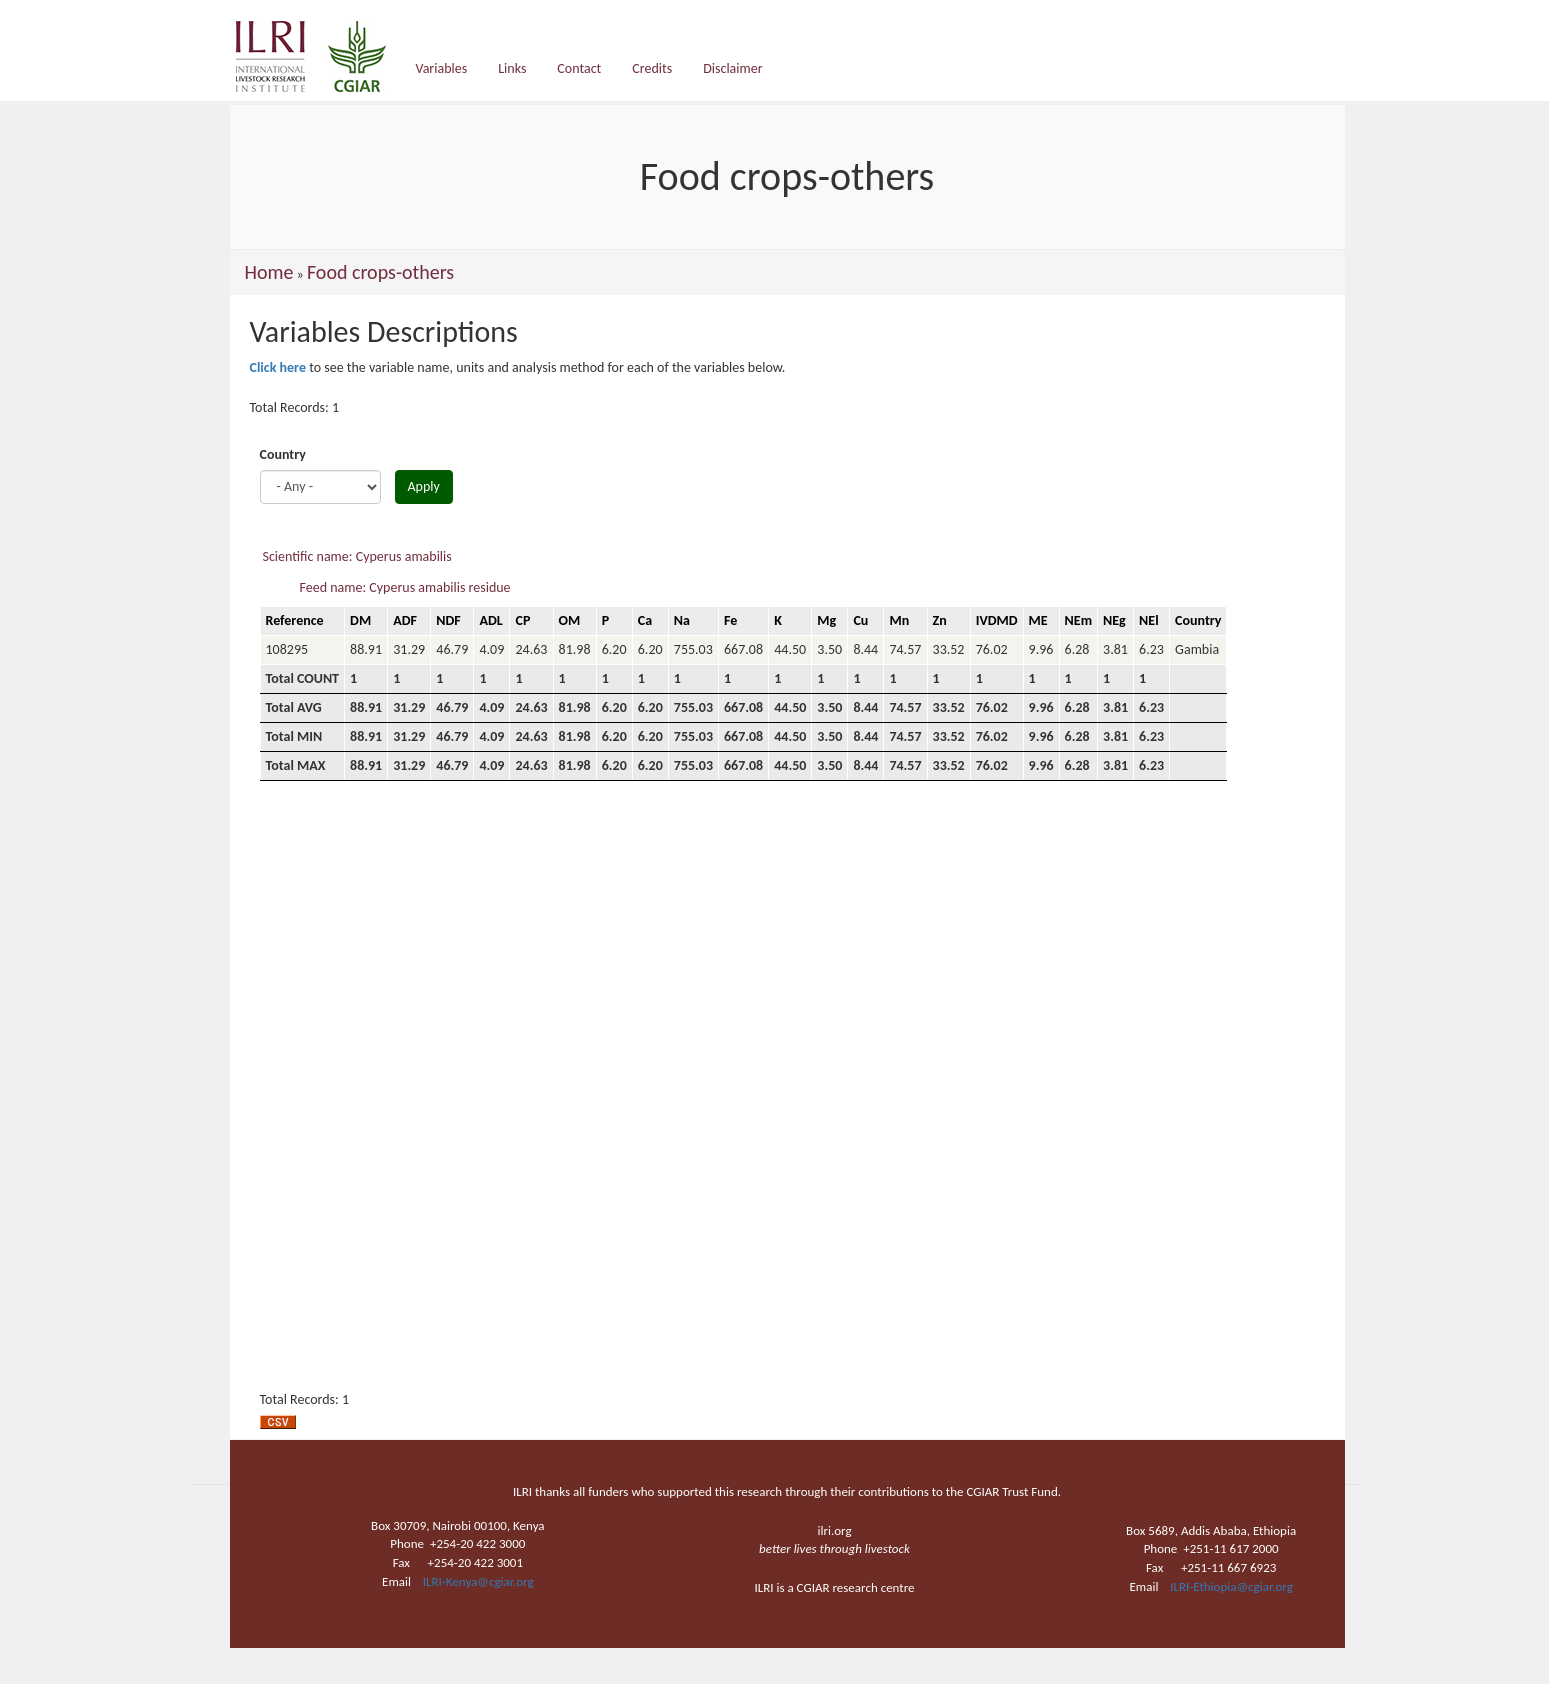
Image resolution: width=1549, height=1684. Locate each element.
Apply (424, 486)
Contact (579, 68)
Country (283, 454)
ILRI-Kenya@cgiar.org (478, 1581)
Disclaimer (732, 68)
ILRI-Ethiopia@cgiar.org (1231, 1586)
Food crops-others (380, 272)
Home (269, 272)
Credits (652, 68)
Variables (442, 68)
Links (512, 68)
